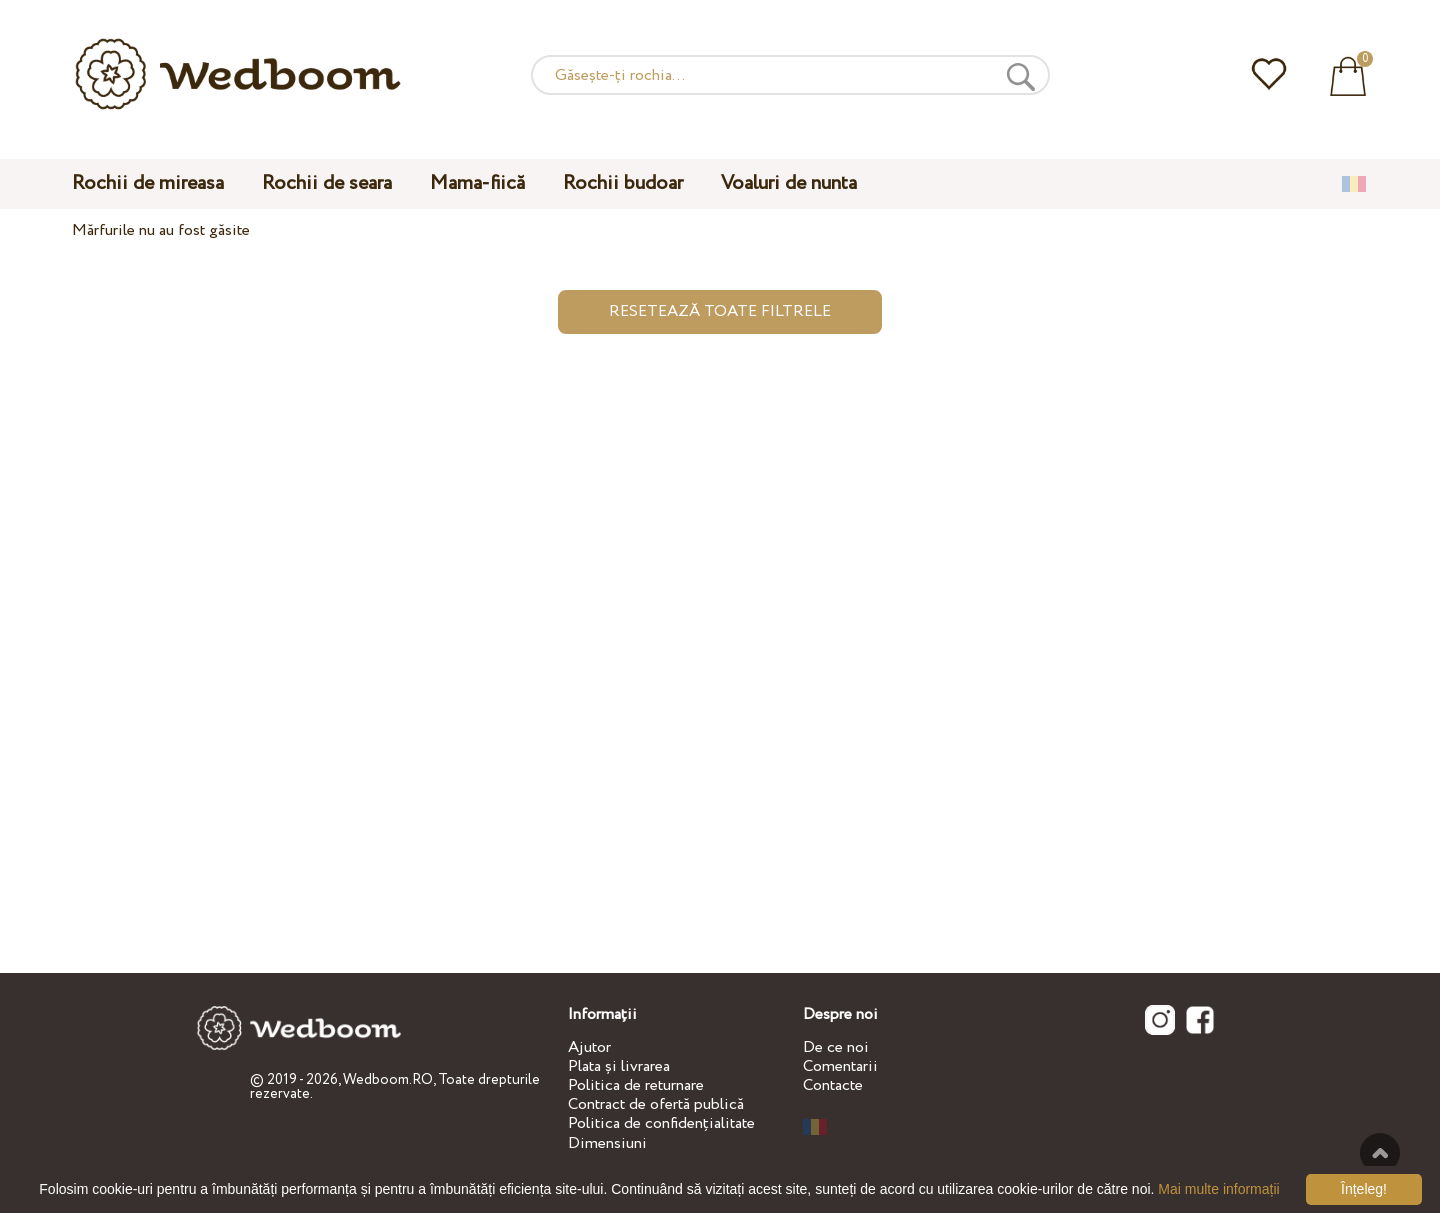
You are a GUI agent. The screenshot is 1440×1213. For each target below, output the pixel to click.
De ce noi (836, 1047)
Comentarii (840, 1066)
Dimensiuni (607, 1143)
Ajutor (589, 1047)
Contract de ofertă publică (656, 1104)
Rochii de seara (327, 183)
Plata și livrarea (619, 1066)
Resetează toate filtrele (720, 311)
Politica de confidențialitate (661, 1123)
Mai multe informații (1218, 1189)
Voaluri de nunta (789, 183)
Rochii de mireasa (148, 183)
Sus (1380, 1153)
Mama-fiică (477, 183)
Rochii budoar (623, 183)
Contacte (833, 1085)
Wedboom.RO (388, 1080)
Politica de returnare (636, 1085)
